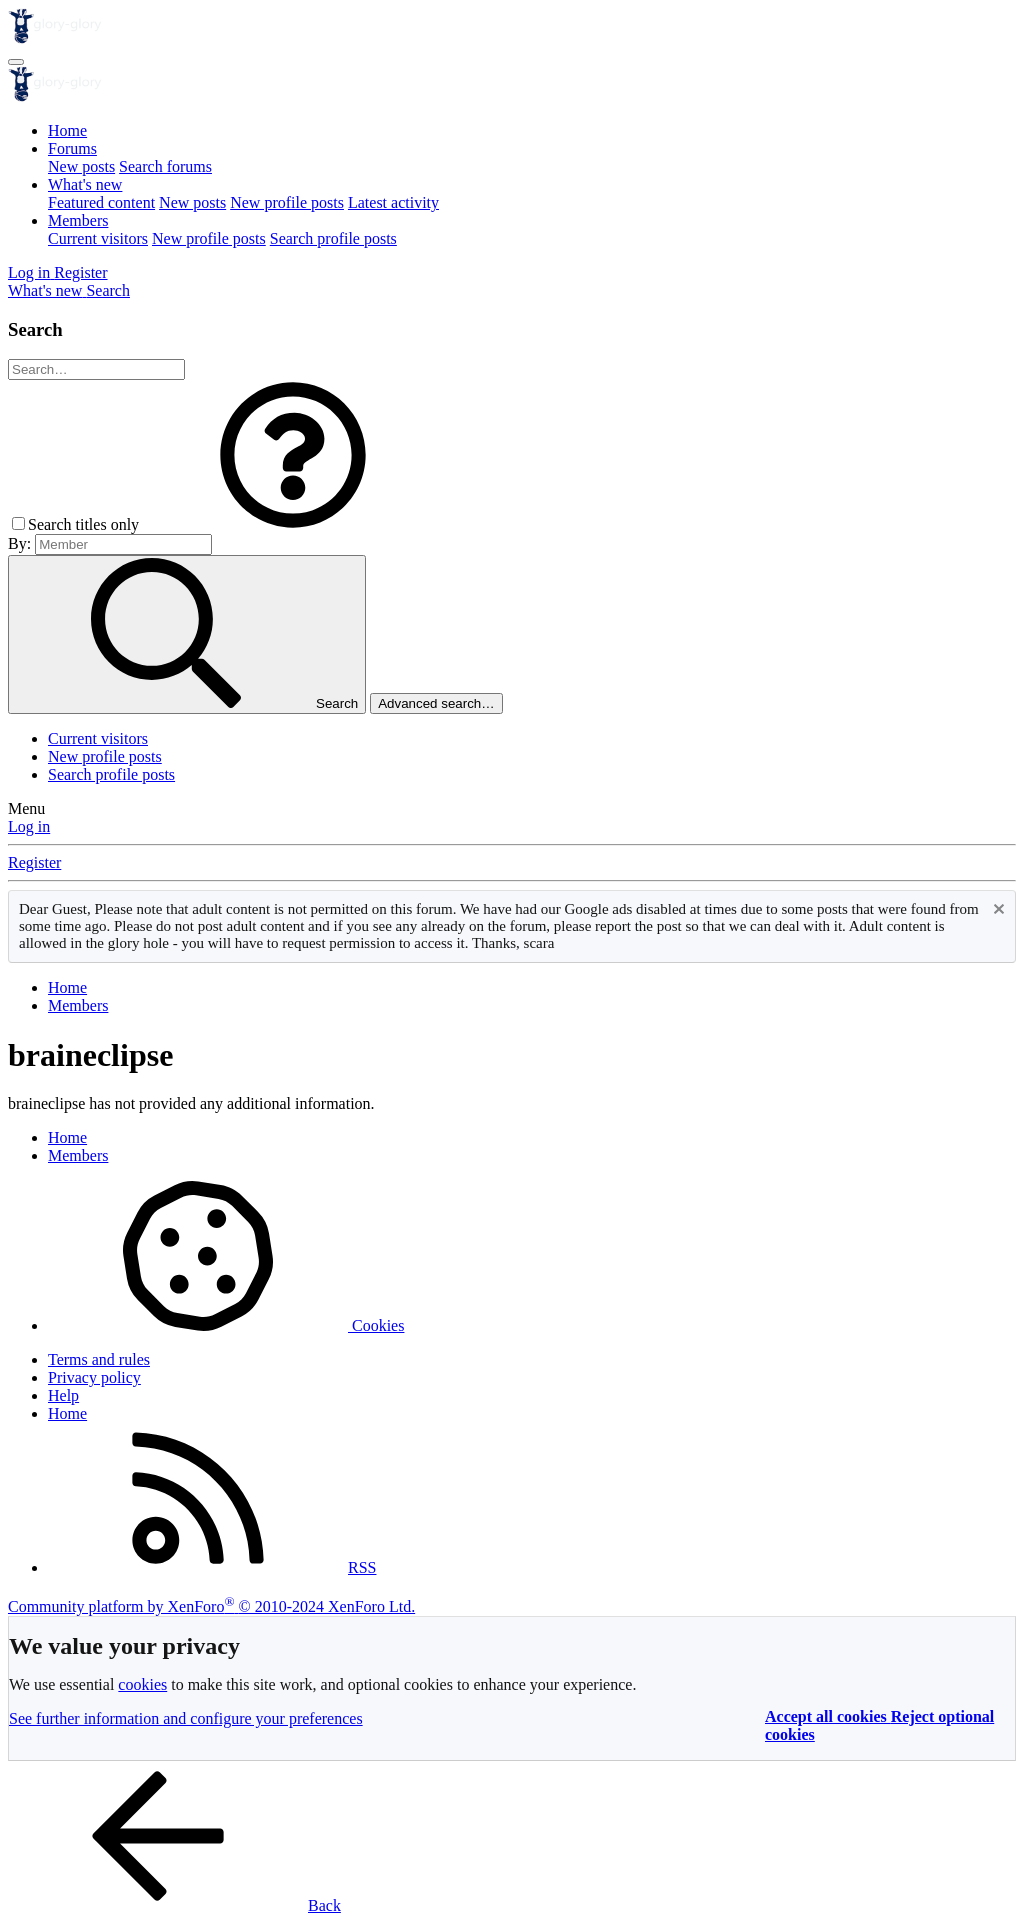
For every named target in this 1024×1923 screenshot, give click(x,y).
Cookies (226, 1325)
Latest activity (393, 202)
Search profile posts (333, 238)
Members (78, 220)
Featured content (101, 202)
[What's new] (47, 290)
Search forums (165, 166)
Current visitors (98, 238)
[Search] (108, 290)
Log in (29, 826)
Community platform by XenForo (211, 1606)
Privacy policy (94, 1377)
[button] (293, 524)
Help (63, 1395)
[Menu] (16, 62)
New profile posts (287, 202)
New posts (81, 166)
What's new (85, 184)
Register (34, 862)
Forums (72, 148)
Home (67, 130)
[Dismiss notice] (996, 911)
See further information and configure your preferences (186, 1718)
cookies (142, 1684)
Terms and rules (99, 1359)
